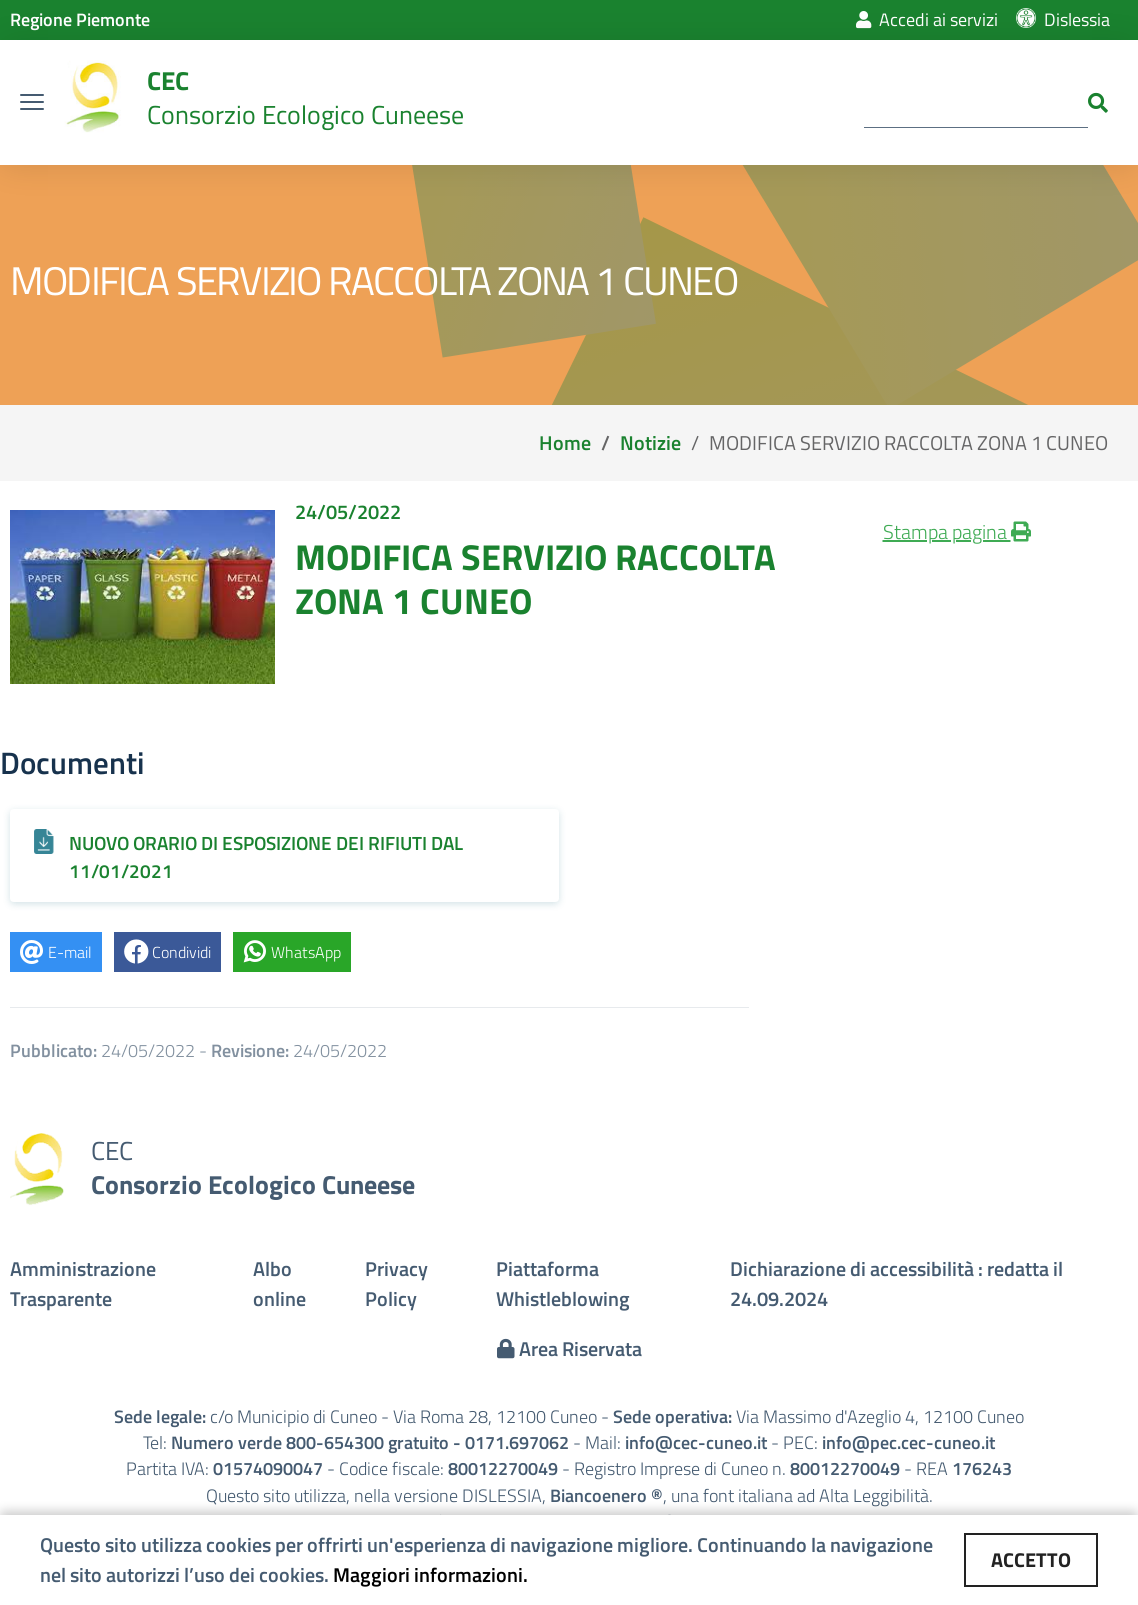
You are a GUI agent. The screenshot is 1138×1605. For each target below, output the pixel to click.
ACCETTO (1031, 1559)
